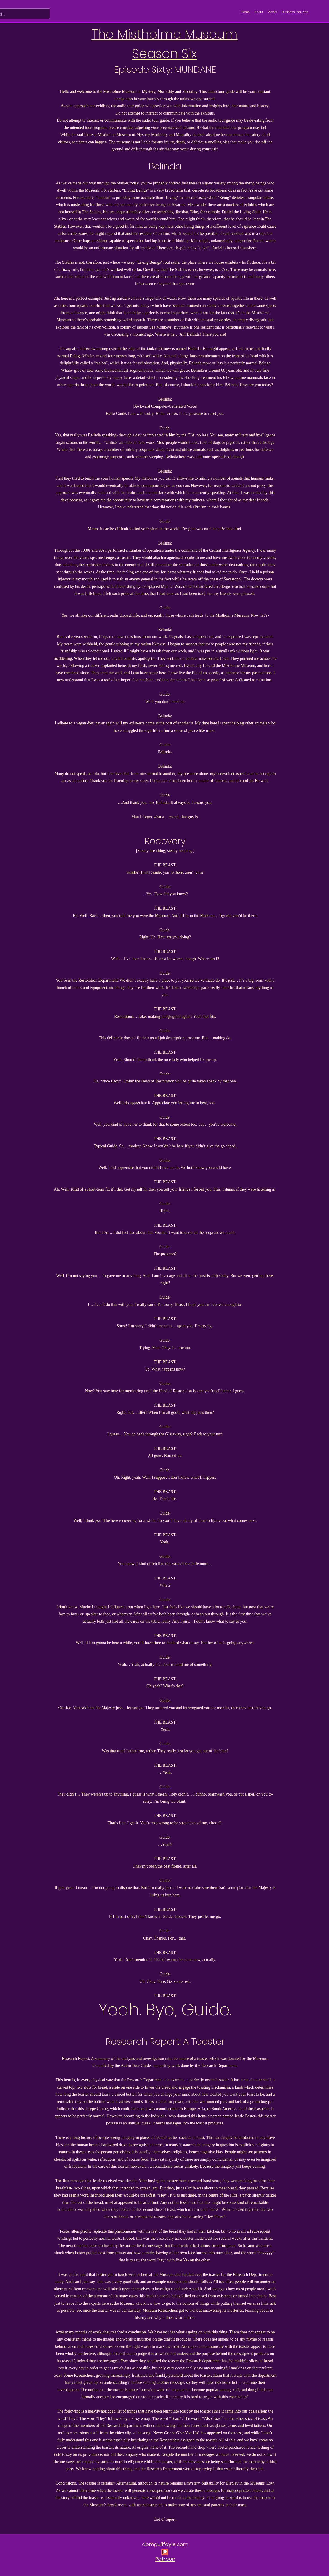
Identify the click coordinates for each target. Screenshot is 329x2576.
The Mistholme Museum (165, 34)
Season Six (164, 54)
